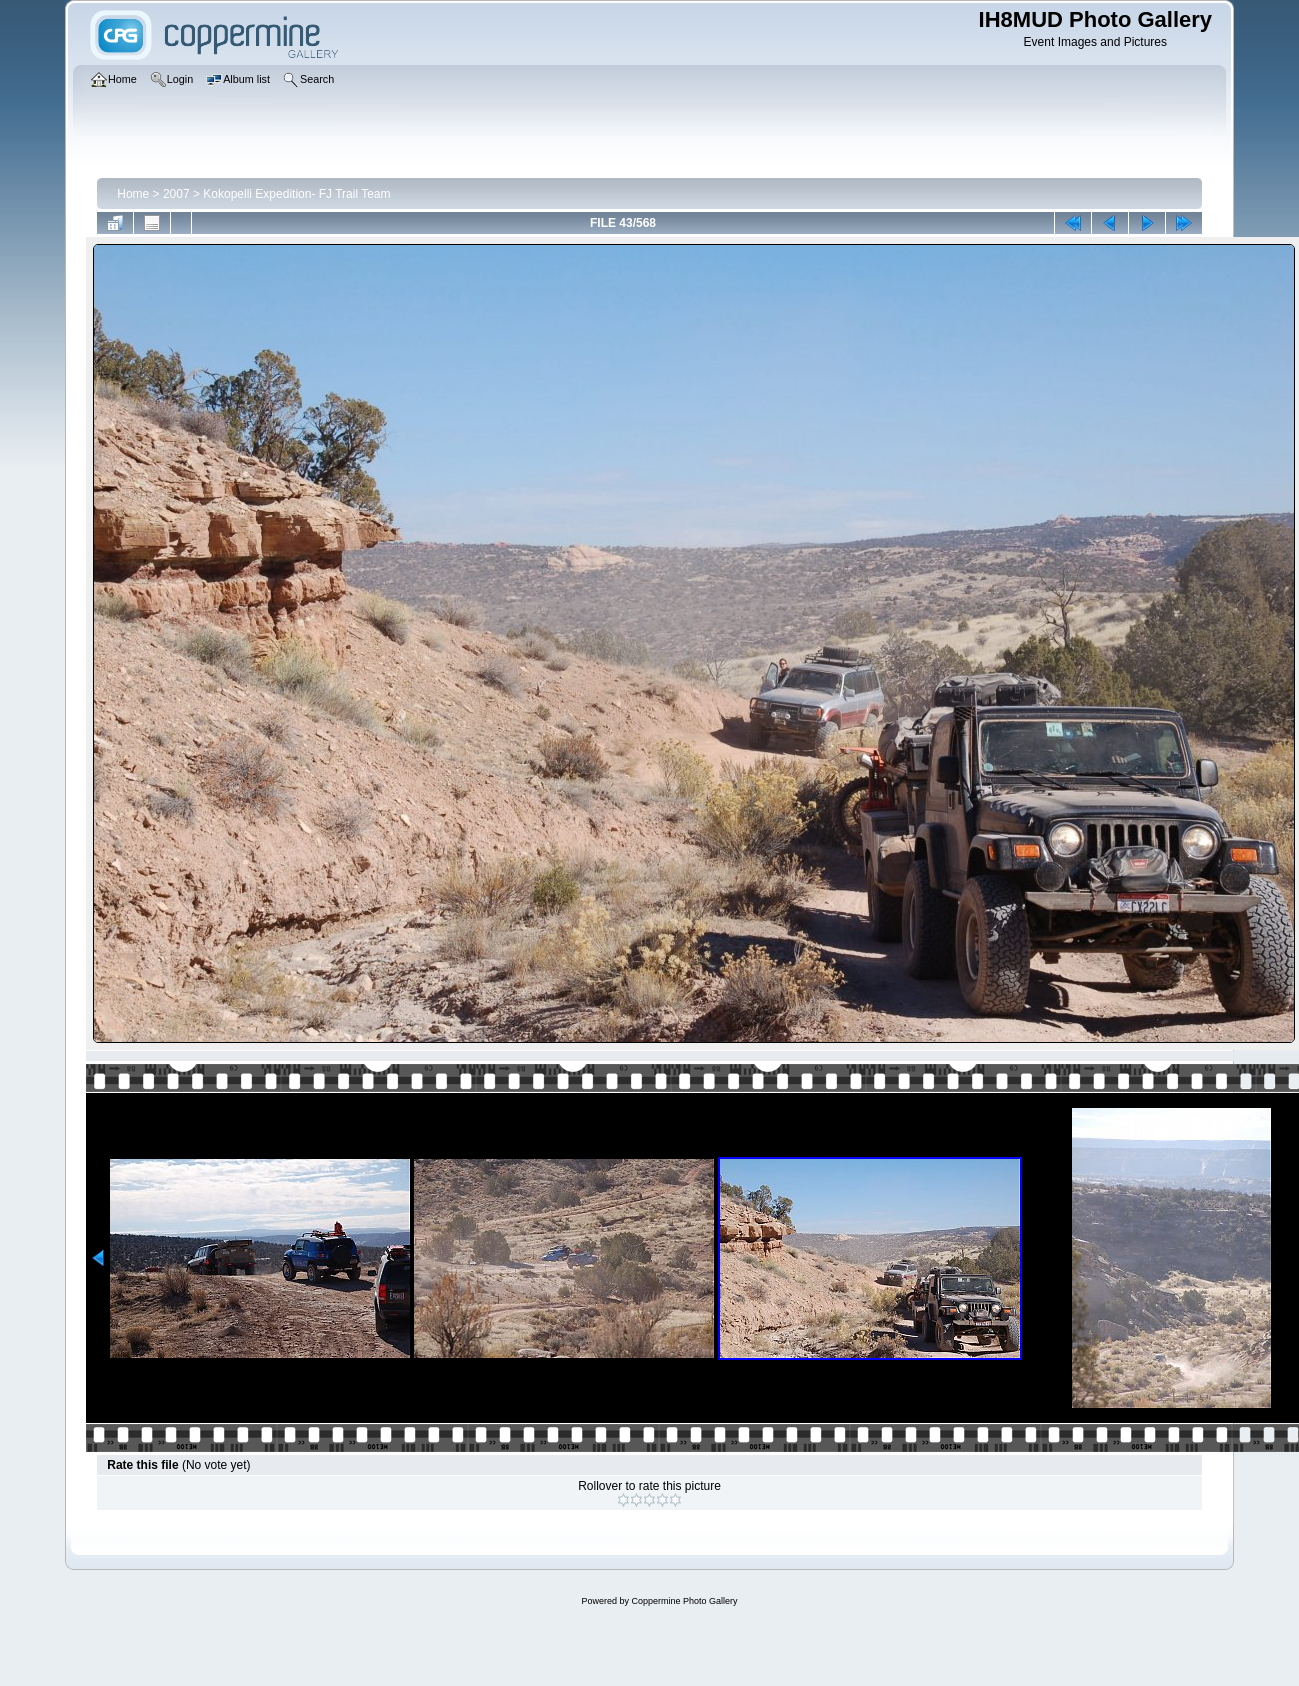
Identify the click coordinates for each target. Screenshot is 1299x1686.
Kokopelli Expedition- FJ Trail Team (296, 194)
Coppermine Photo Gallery (684, 1601)
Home (133, 194)
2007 (176, 194)
